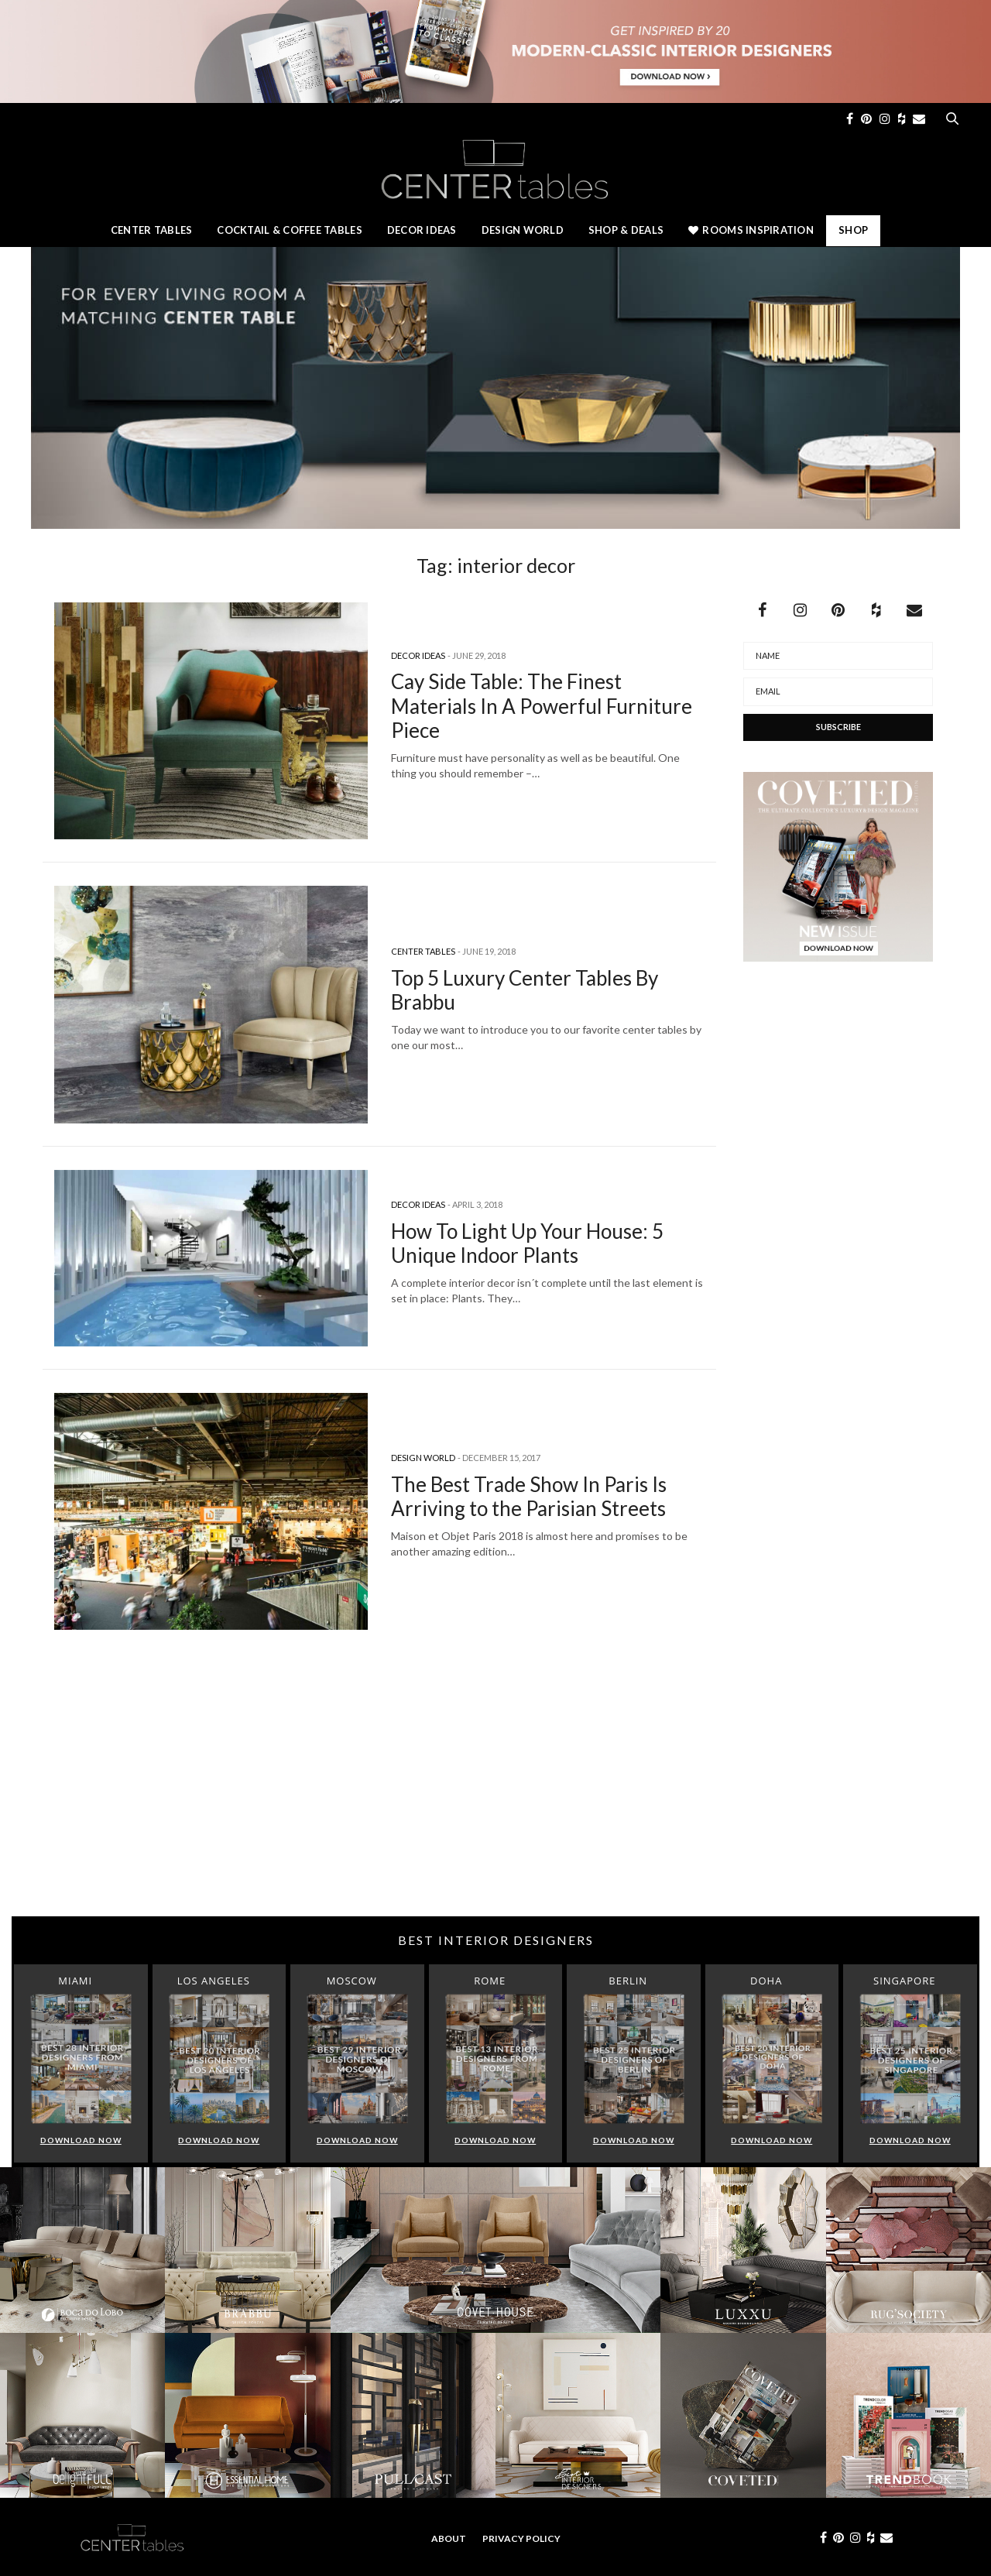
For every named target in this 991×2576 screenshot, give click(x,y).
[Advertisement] (495, 1792)
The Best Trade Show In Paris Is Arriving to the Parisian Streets (529, 1496)
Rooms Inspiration (751, 230)
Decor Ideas (422, 230)
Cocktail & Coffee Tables (289, 230)
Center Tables (151, 230)
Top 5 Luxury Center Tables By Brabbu (524, 990)
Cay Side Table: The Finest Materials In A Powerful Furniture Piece (541, 705)
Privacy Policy (521, 2538)
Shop (853, 230)
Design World (523, 230)
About (448, 2538)
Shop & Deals (626, 230)
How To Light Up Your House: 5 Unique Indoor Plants (527, 1243)
